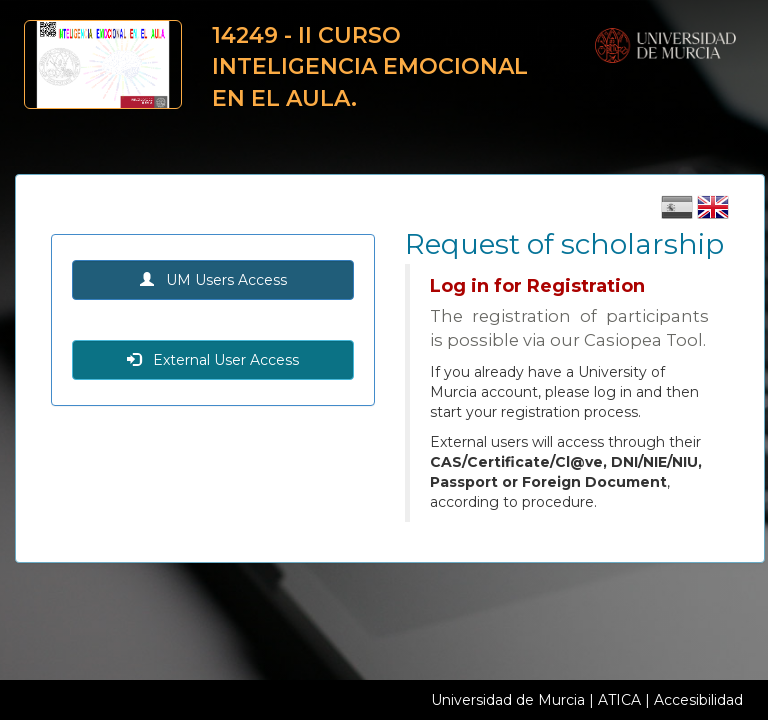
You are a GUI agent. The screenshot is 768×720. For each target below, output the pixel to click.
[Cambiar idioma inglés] (713, 214)
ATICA (619, 700)
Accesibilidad (698, 700)
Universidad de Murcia (508, 700)
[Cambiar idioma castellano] (679, 214)
